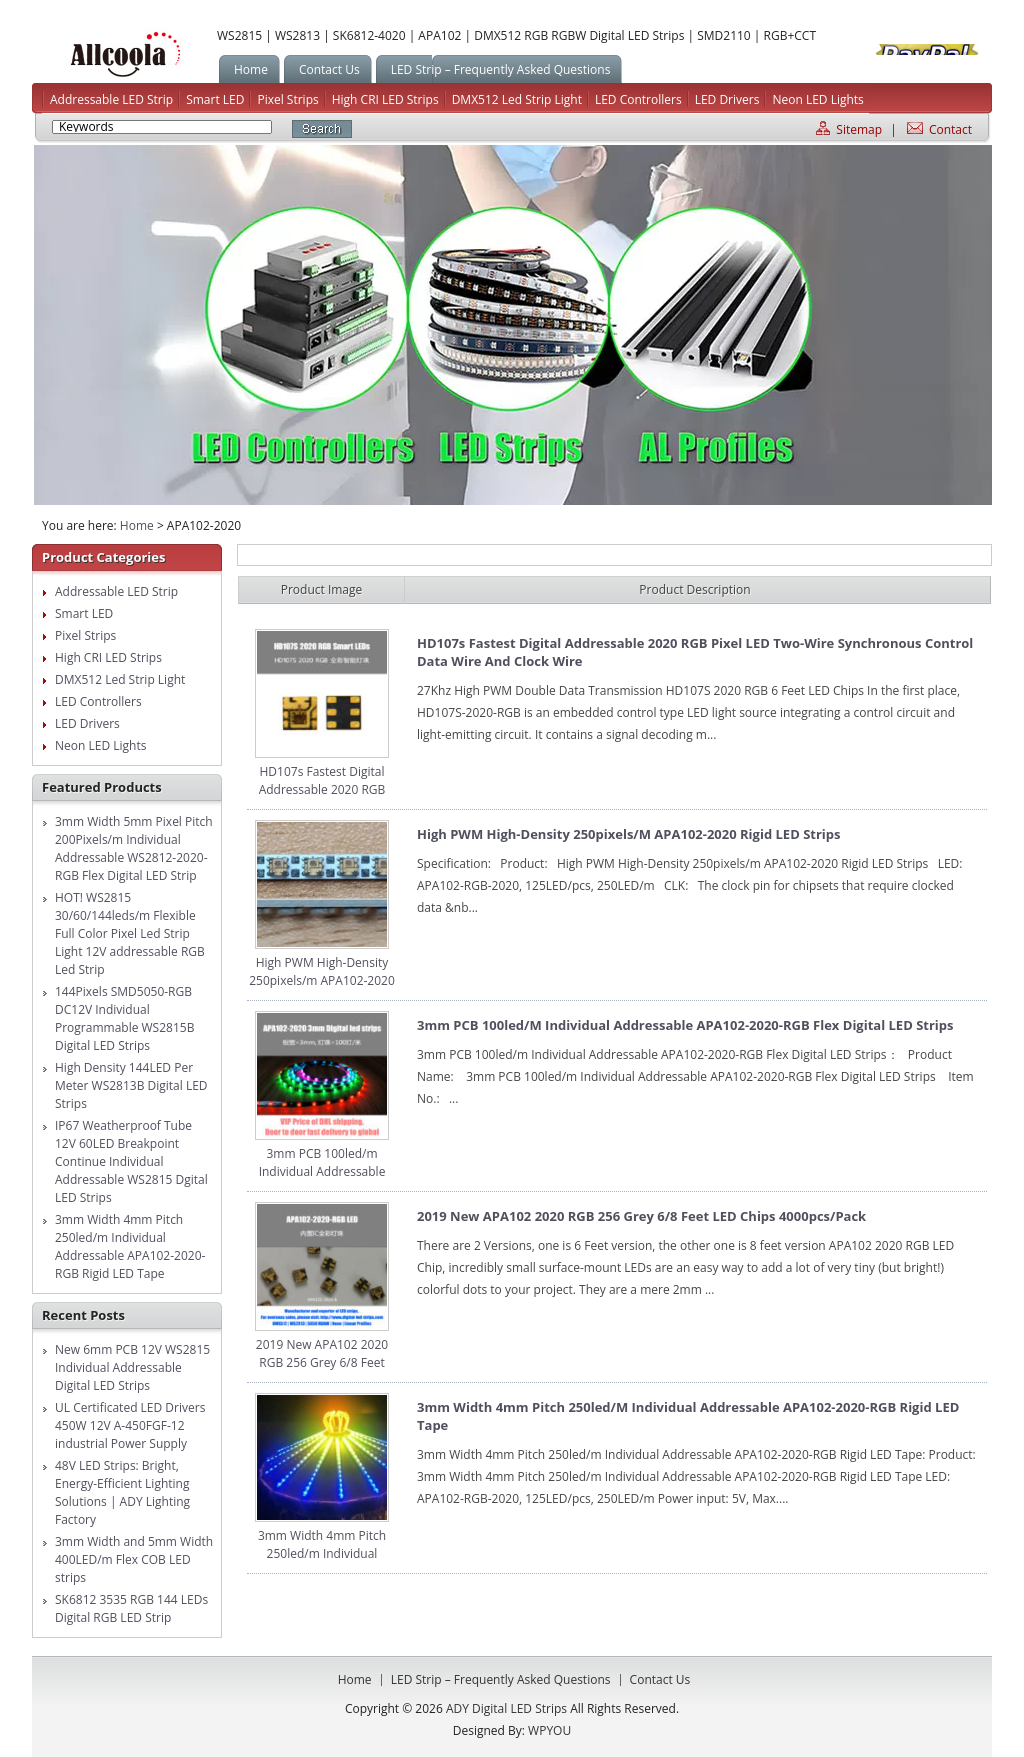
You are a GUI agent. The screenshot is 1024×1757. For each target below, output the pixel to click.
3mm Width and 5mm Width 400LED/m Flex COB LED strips (134, 1559)
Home (137, 525)
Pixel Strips (287, 99)
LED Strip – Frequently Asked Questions (501, 1679)
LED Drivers (727, 99)
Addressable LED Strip (111, 99)
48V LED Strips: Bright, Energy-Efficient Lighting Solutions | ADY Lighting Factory (122, 1492)
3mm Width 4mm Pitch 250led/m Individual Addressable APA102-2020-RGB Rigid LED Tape (130, 1246)
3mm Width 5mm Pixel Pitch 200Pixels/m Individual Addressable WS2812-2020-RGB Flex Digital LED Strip (134, 848)
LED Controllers (638, 99)
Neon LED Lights (817, 99)
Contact (950, 129)
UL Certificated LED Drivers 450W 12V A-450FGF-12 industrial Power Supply (130, 1425)
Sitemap (859, 129)
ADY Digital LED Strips (124, 54)
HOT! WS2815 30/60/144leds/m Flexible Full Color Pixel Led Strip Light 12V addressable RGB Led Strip (130, 933)
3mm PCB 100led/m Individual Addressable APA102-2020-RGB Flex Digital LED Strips (321, 1180)
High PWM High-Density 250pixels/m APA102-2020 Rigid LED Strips (322, 980)
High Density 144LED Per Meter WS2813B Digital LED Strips (131, 1085)
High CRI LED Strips (385, 99)
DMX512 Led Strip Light (517, 99)
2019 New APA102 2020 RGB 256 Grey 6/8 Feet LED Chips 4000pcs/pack (322, 1362)
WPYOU (549, 1730)
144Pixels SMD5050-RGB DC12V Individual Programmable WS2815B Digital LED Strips (124, 1018)
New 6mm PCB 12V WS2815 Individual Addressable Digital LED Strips (132, 1367)
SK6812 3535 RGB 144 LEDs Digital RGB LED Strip (131, 1608)
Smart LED (215, 99)
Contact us (660, 1679)
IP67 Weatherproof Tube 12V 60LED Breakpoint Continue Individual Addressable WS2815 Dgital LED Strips (131, 1161)
